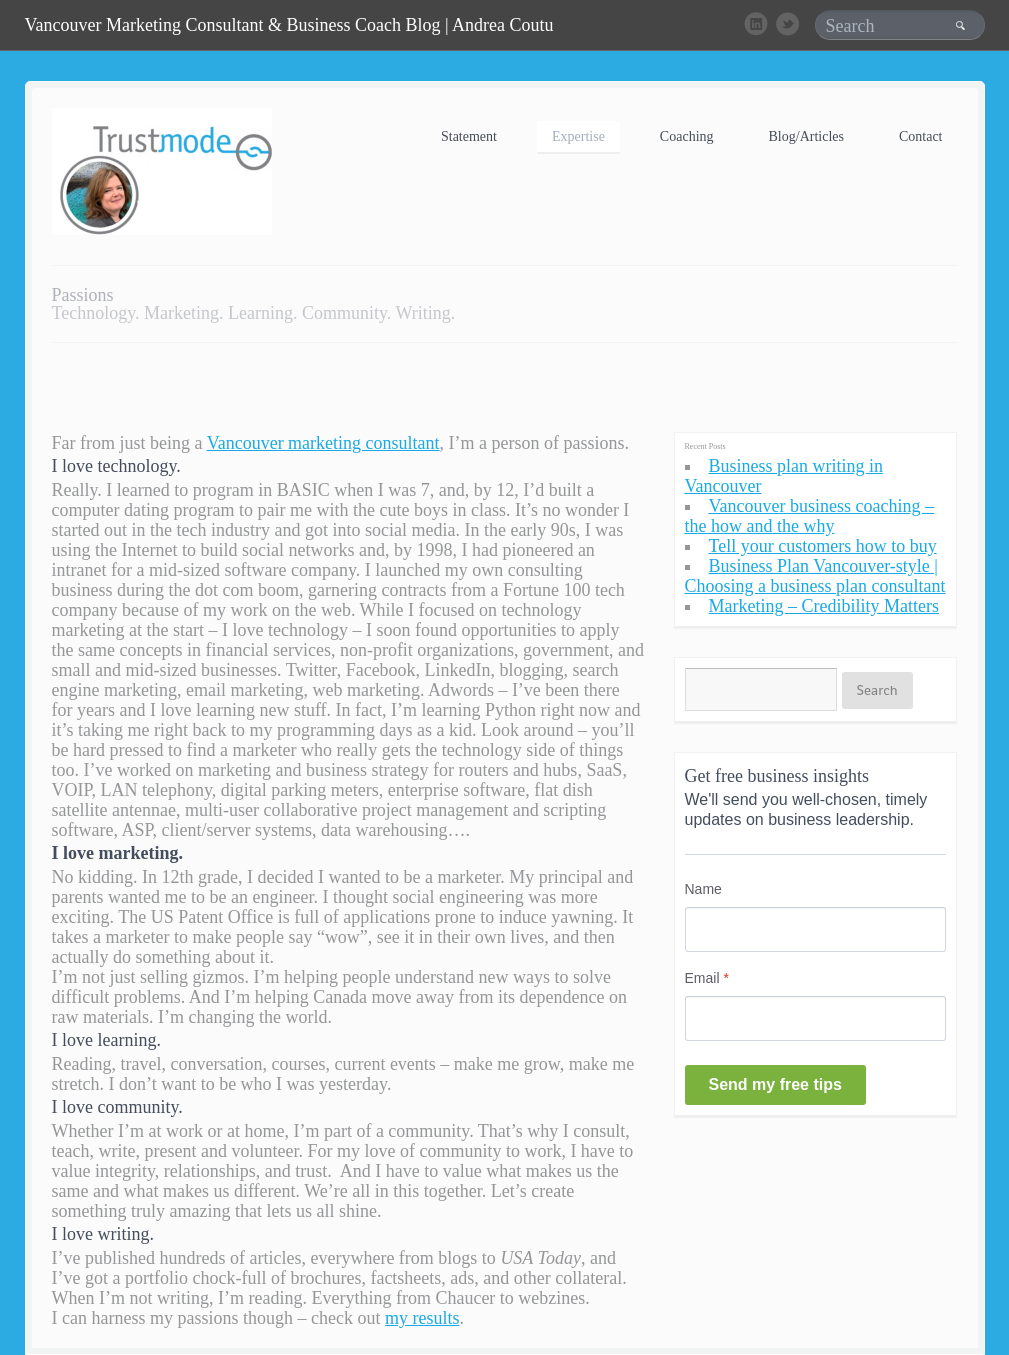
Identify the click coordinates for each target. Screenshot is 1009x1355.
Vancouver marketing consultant (323, 443)
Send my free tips (775, 1084)
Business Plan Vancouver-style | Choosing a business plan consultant (815, 576)
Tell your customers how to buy (823, 546)
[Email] (815, 1018)
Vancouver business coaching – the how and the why (809, 516)
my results (422, 1318)
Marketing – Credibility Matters (824, 606)
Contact (921, 136)
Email (707, 978)
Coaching (687, 136)
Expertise (578, 136)
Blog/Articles (806, 136)
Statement (469, 136)
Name (703, 889)
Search (877, 690)
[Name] (815, 929)
